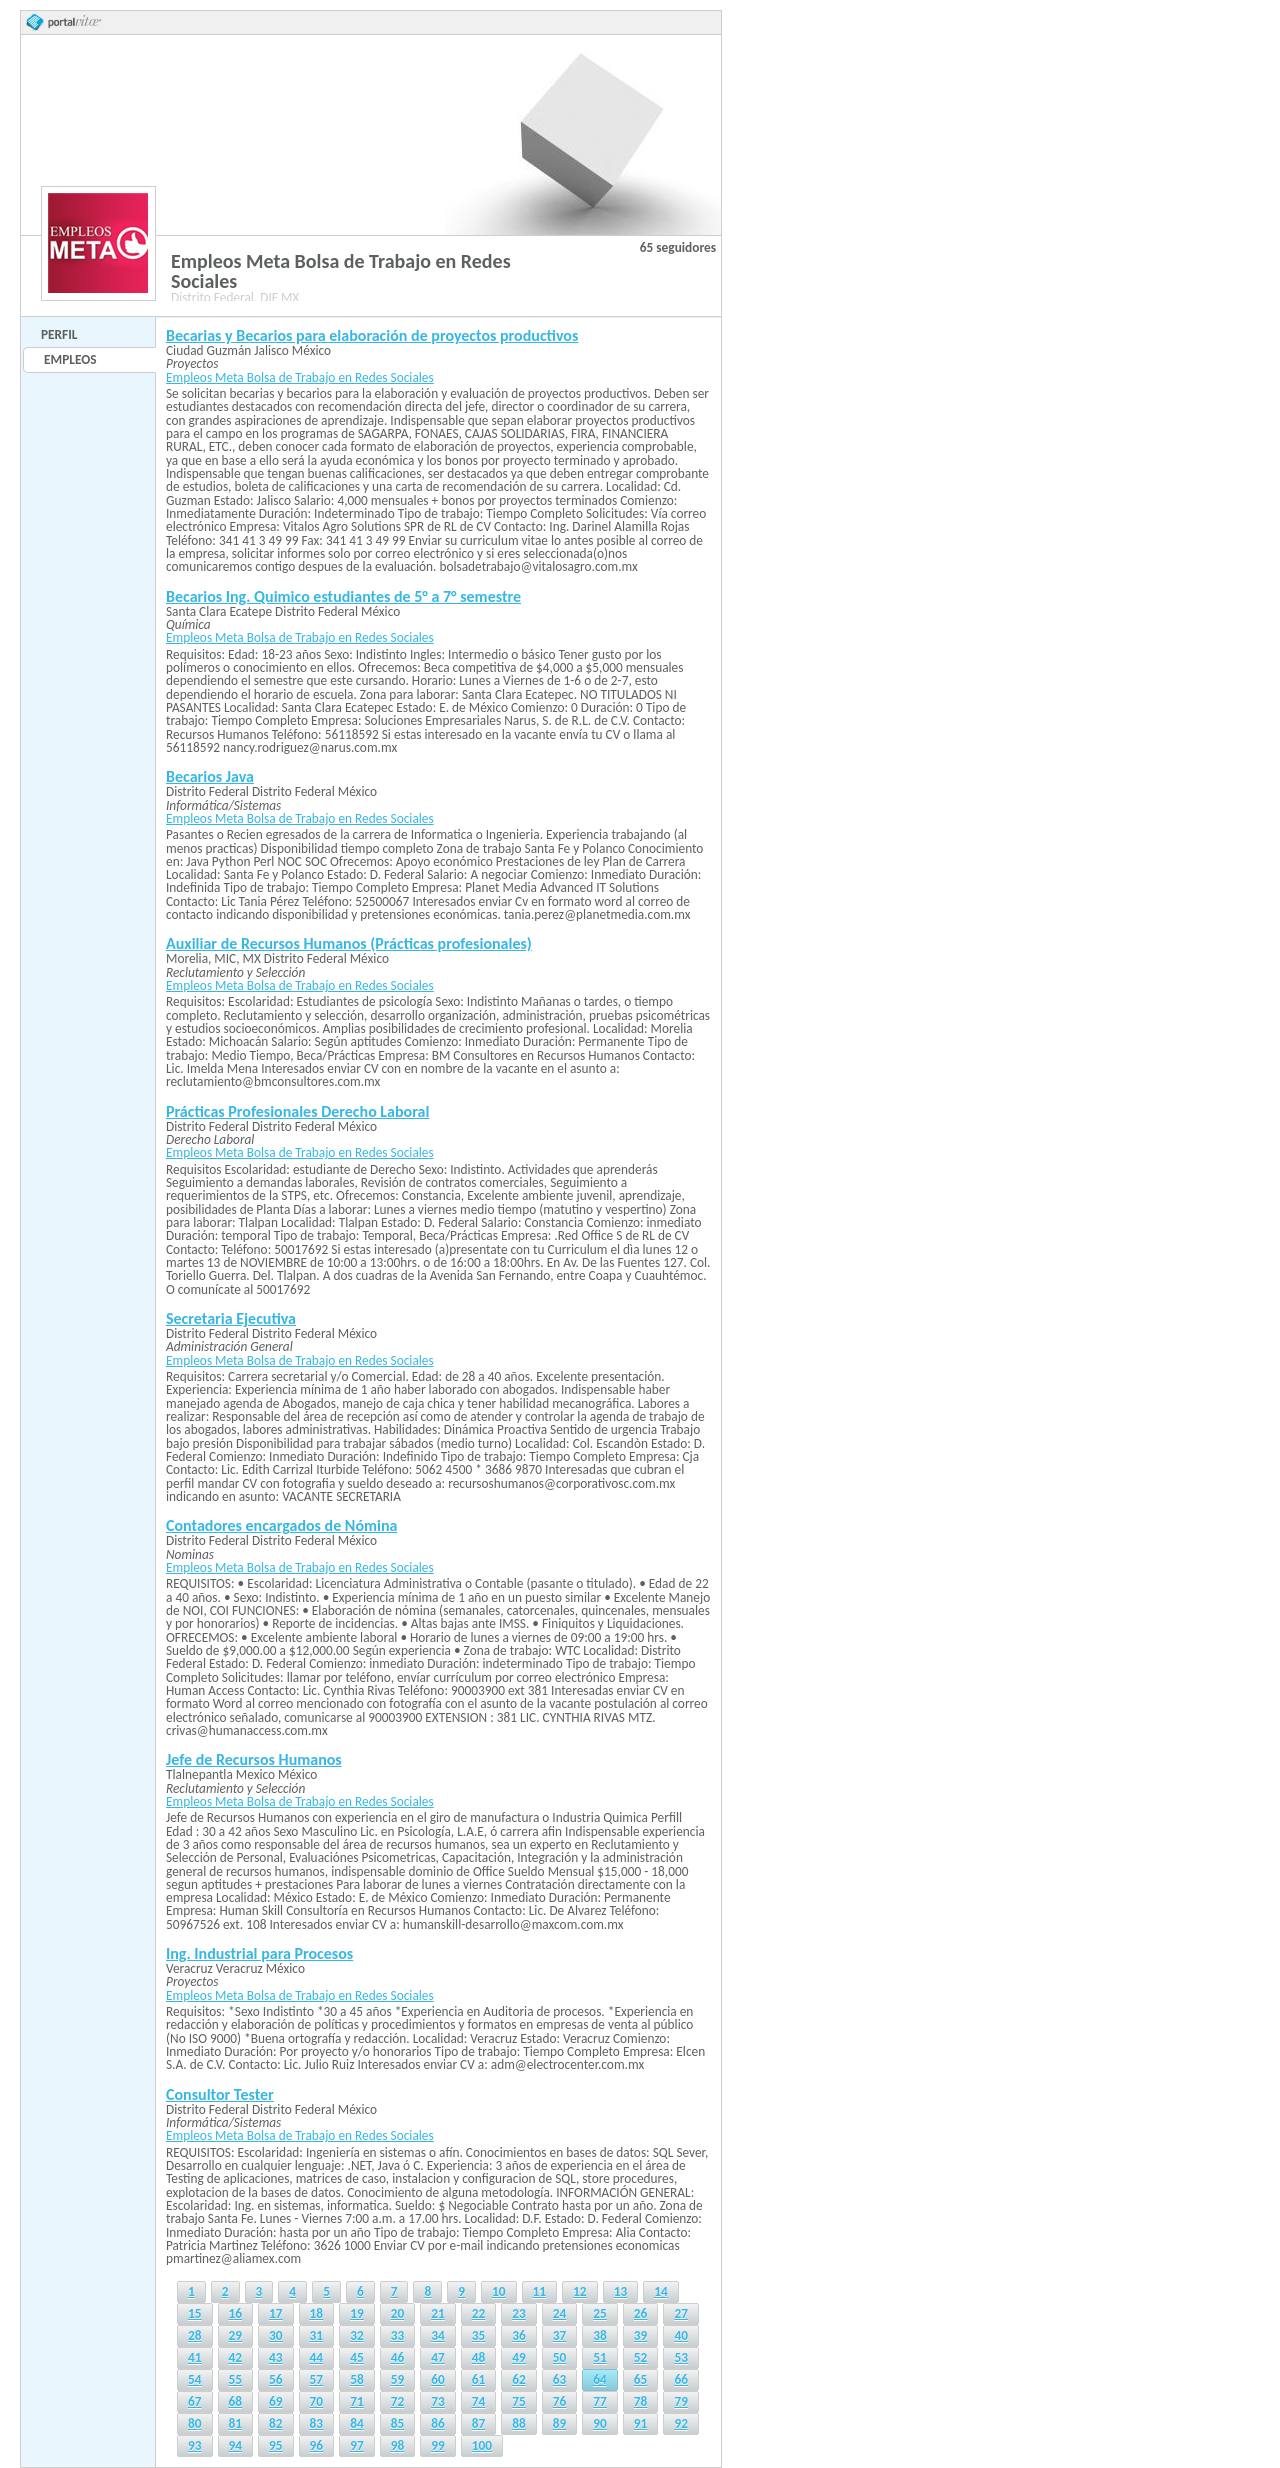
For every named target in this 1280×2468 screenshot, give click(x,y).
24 (560, 2313)
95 (276, 2445)
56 (276, 2379)
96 (317, 2445)
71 (357, 2401)
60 (438, 2379)
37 (560, 2335)
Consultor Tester (220, 2094)
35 (479, 2335)
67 (195, 2401)
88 (519, 2423)
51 (600, 2357)
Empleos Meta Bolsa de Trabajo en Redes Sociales (300, 377)
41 (195, 2357)
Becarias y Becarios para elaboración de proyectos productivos (372, 335)
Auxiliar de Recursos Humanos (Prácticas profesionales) (349, 943)
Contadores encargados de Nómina (281, 1525)
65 (641, 2379)
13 (621, 2291)
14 (661, 2291)
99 (438, 2445)
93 (195, 2445)
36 (519, 2335)
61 (479, 2379)
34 (438, 2335)
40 (681, 2335)
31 (317, 2335)
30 (276, 2335)
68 (236, 2401)
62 (519, 2379)
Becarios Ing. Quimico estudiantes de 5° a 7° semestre (343, 596)
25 (600, 2313)
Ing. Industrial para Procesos (259, 1953)
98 (398, 2445)
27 (681, 2313)
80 (195, 2423)
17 (276, 2313)
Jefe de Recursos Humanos (254, 1759)
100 (482, 2445)
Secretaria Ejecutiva (231, 1318)
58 (357, 2379)
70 (317, 2401)
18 (317, 2313)
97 (357, 2445)
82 (276, 2423)
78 (641, 2401)
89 (560, 2423)
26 (641, 2313)
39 (641, 2335)
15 (195, 2313)
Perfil (59, 334)
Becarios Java (210, 776)
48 (479, 2357)
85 (398, 2423)
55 (236, 2379)
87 (479, 2423)
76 (560, 2401)
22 (479, 2313)
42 (236, 2357)
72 (398, 2401)
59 (398, 2379)
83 (317, 2423)
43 (276, 2357)
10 (499, 2291)
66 (681, 2379)
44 (317, 2357)
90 (600, 2423)
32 (357, 2335)
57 (317, 2379)
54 (195, 2379)
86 (438, 2423)
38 (600, 2335)
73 (438, 2401)
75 (519, 2401)
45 (357, 2357)
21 (438, 2313)
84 (357, 2423)
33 (398, 2335)
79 (681, 2401)
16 (236, 2313)
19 (357, 2313)
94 (236, 2445)
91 (641, 2423)
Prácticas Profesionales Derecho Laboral (297, 1111)
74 (479, 2401)
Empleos (70, 359)
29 (236, 2335)
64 (600, 2379)
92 (681, 2423)
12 (580, 2291)
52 (641, 2357)
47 (438, 2357)
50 (560, 2357)
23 (519, 2313)
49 (519, 2357)
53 (681, 2357)
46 (398, 2357)
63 (560, 2379)
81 (236, 2423)
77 (600, 2401)
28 (195, 2335)
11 (540, 2291)
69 (276, 2401)
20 (398, 2313)
